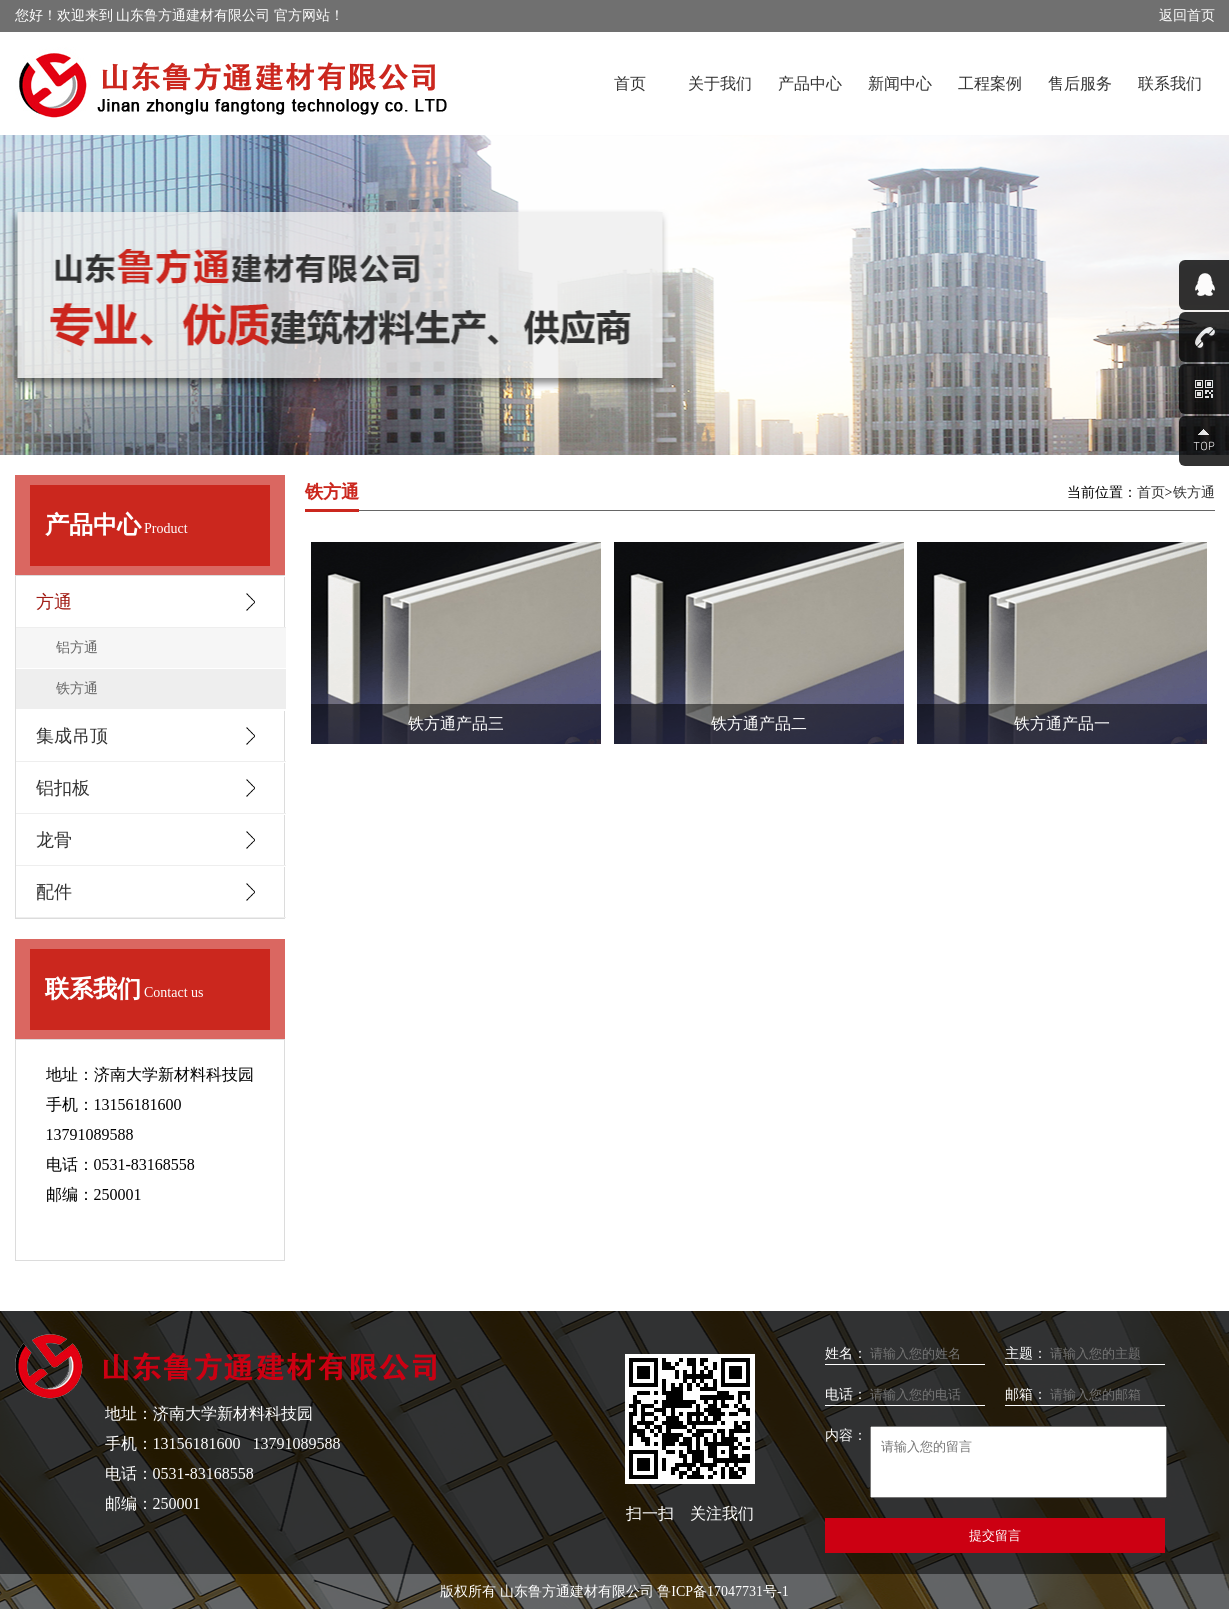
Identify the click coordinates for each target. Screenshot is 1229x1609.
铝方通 (77, 647)
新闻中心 (900, 83)
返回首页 (1187, 15)
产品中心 (810, 83)
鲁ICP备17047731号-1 (722, 1591)
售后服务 (1080, 83)
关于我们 (720, 83)
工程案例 (990, 83)
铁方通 (77, 688)
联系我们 (1170, 83)
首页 (630, 83)
